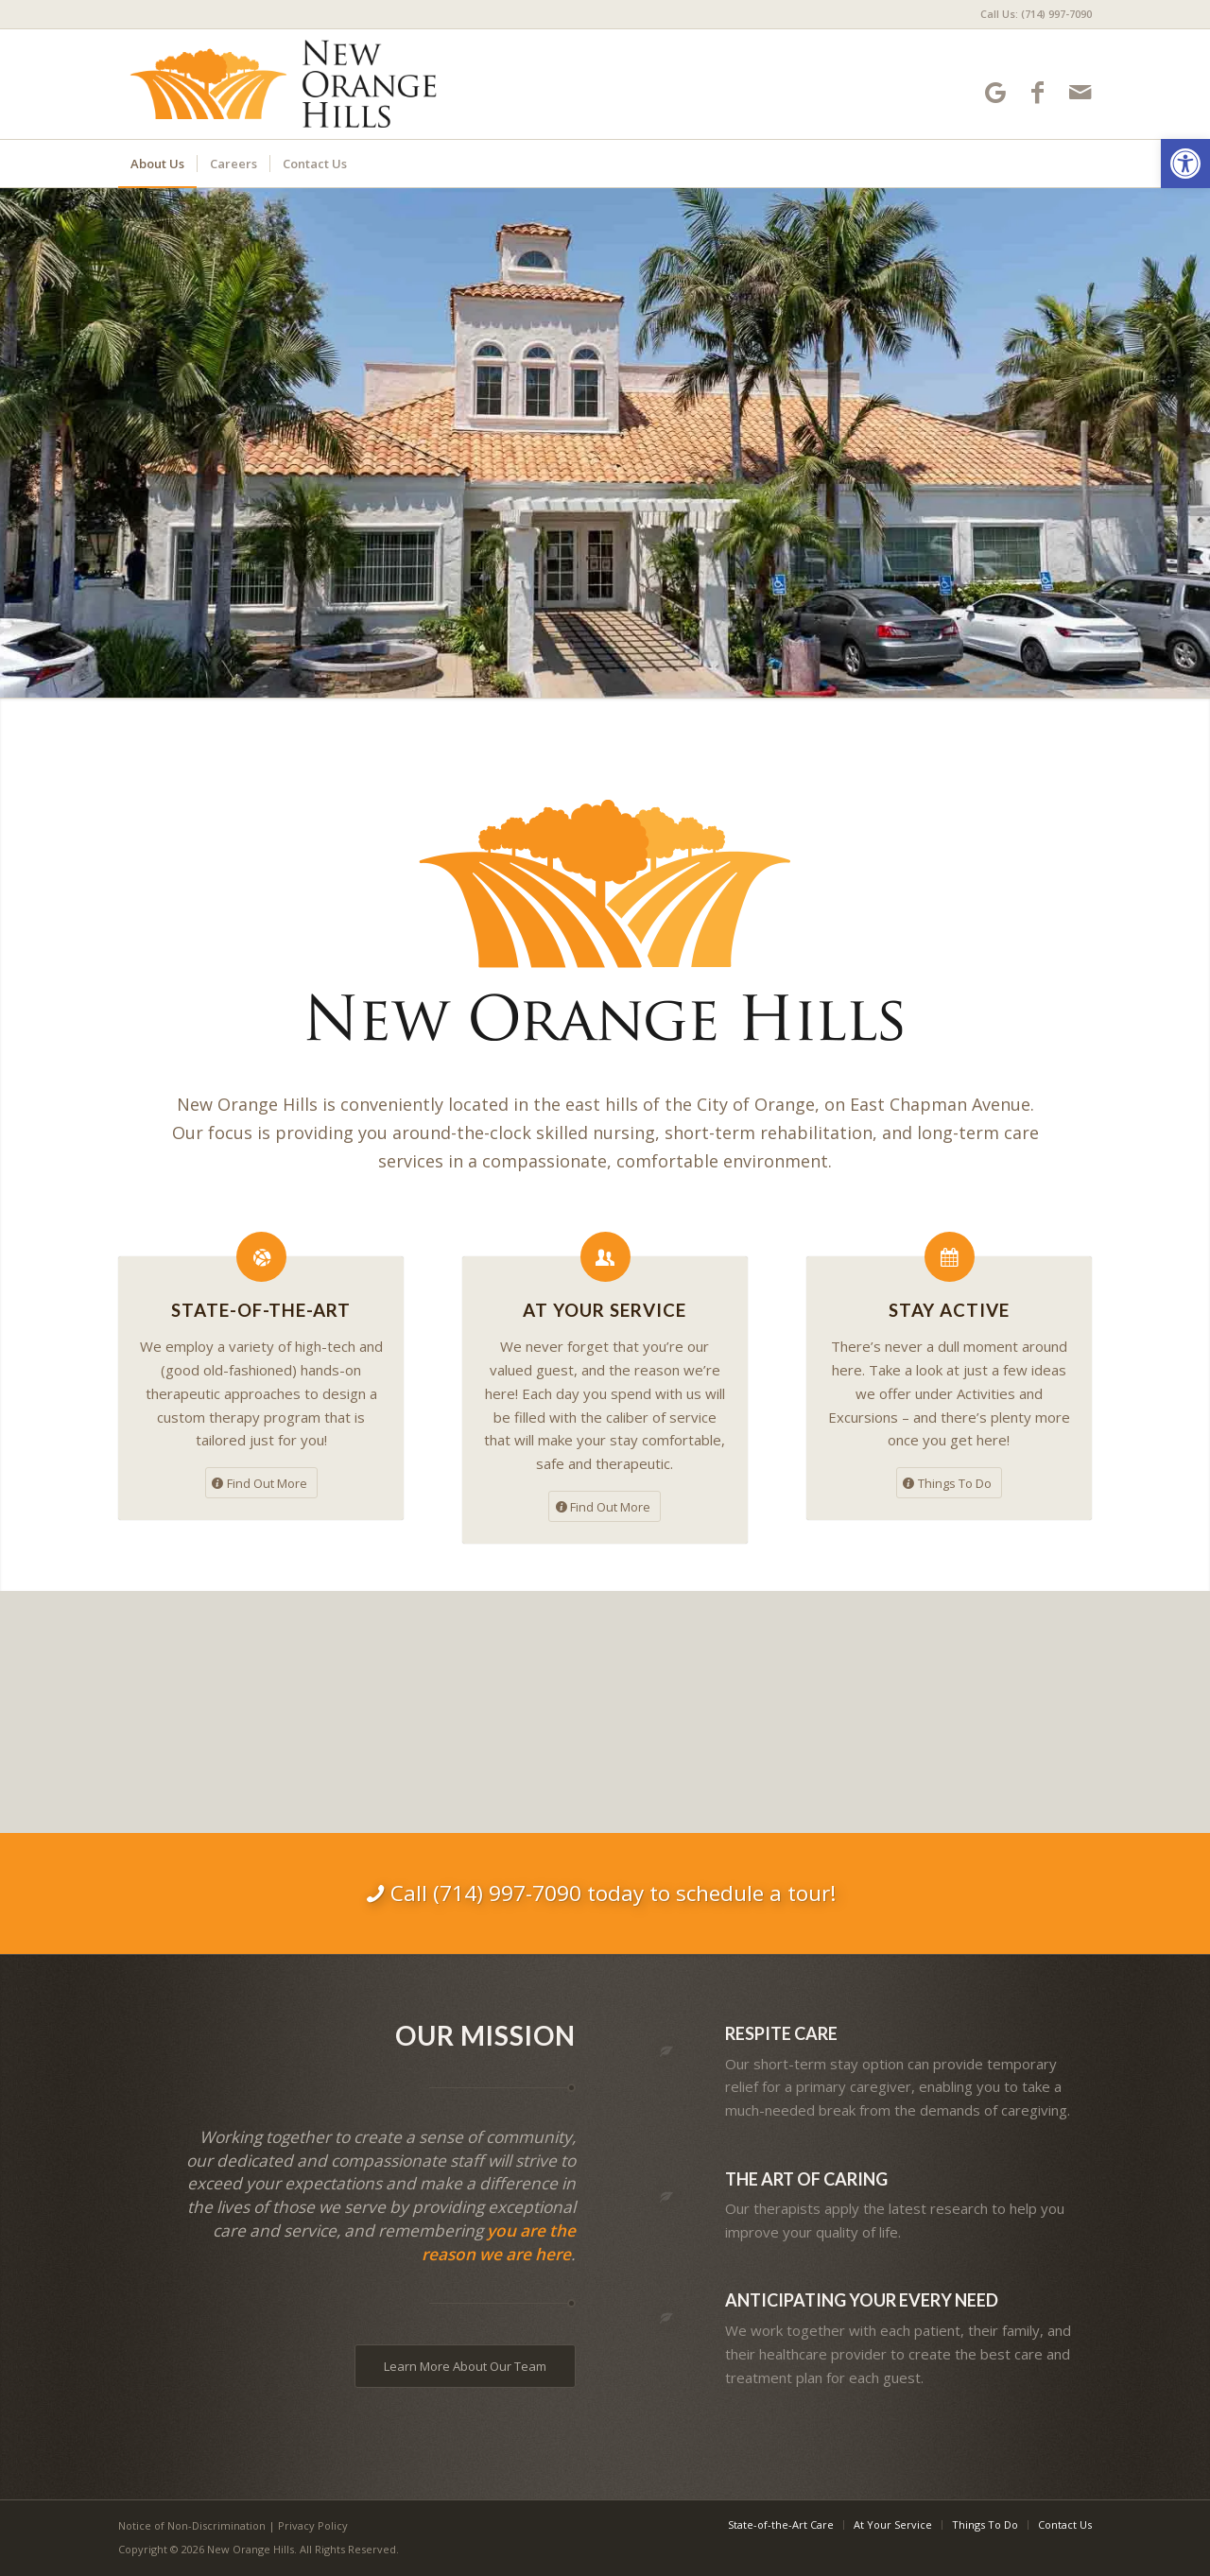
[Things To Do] (949, 1483)
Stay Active (949, 1310)
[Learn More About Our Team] (465, 2366)
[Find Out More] (261, 1483)
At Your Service (604, 1310)
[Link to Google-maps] (995, 92)
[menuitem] (1031, 14)
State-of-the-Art (261, 1310)
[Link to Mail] (1080, 92)
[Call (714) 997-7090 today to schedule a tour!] (605, 1893)
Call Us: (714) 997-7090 (1036, 14)
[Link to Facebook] (1037, 92)
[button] (1185, 163)
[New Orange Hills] (291, 84)
